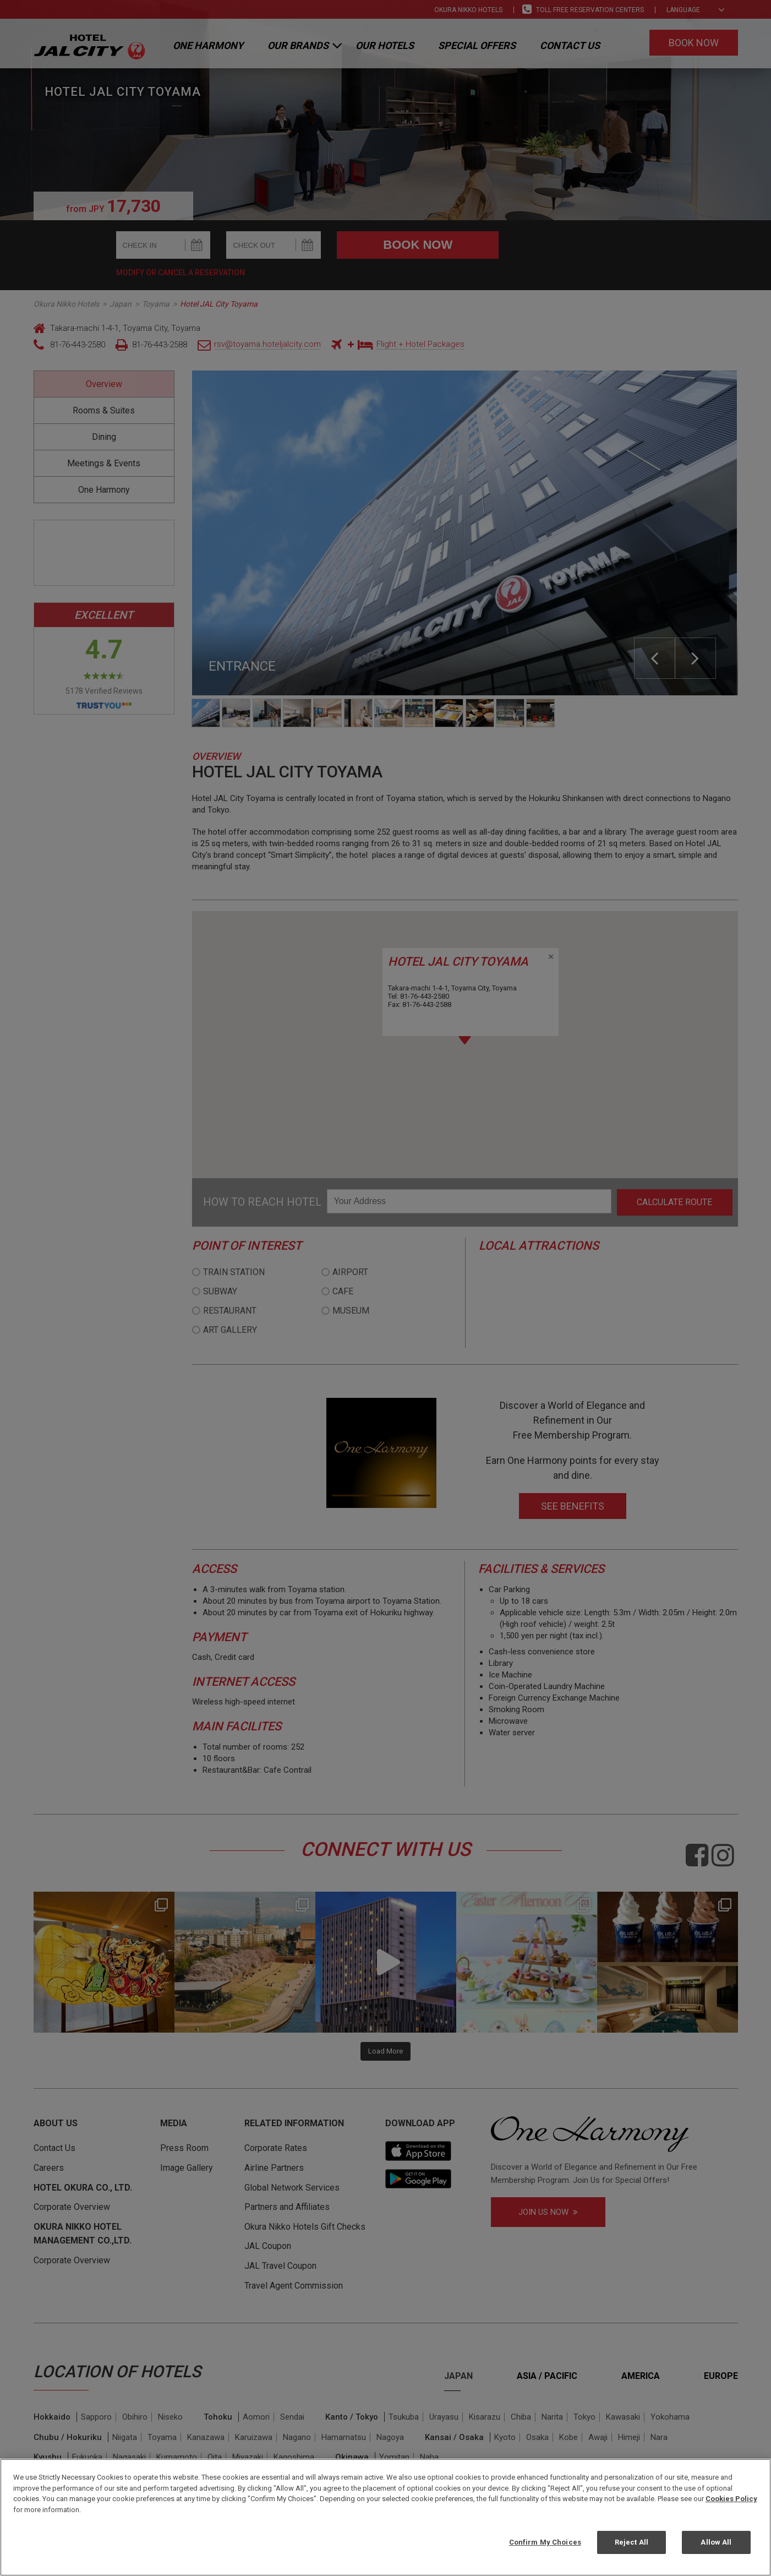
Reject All (631, 2542)
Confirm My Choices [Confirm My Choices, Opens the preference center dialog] (545, 2542)
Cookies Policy (731, 2499)
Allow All (716, 2542)
